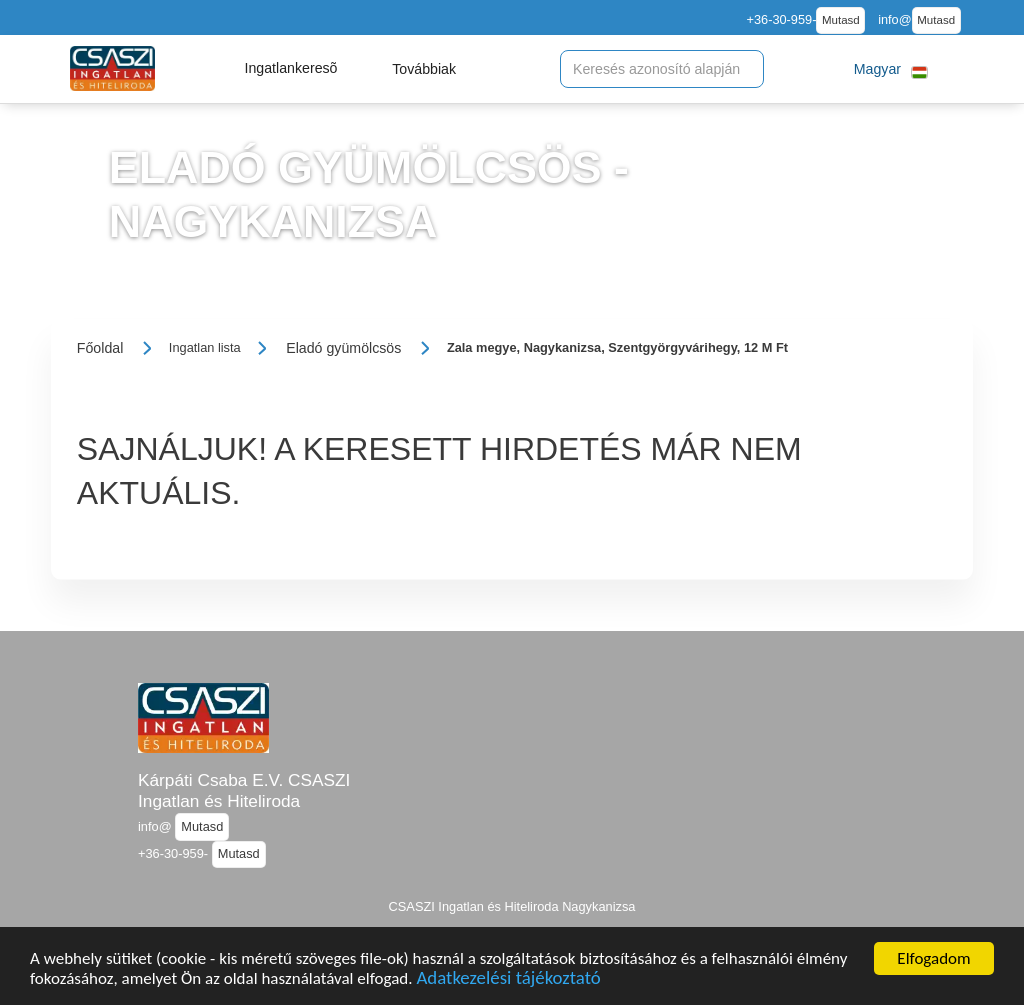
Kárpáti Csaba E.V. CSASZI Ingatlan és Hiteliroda (244, 790)
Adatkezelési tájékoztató (508, 981)
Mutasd (841, 20)
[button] (290, 69)
